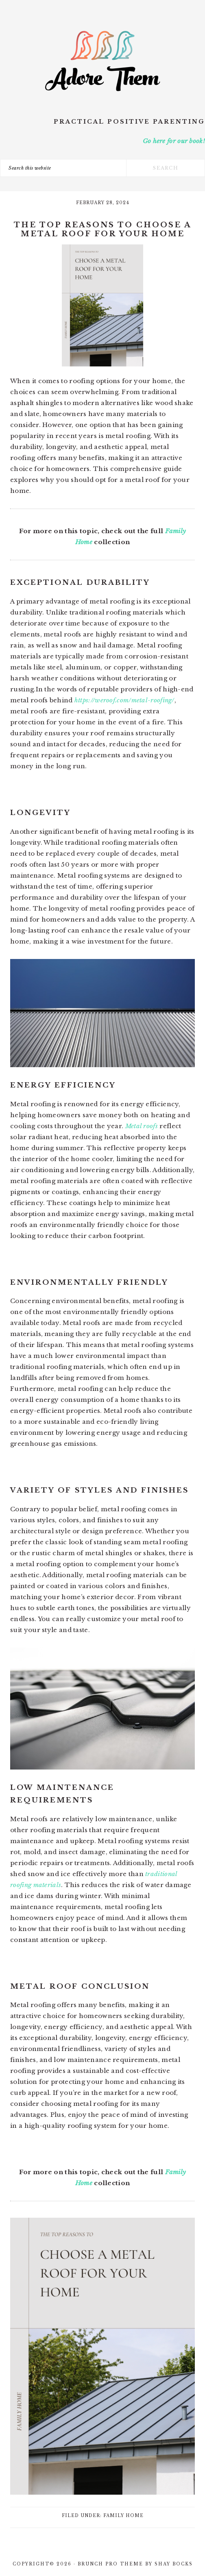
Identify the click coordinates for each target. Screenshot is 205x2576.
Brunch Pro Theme (110, 2564)
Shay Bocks (174, 2564)
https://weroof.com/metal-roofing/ (124, 700)
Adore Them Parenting (102, 61)
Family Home (123, 2515)
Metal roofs (141, 1126)
